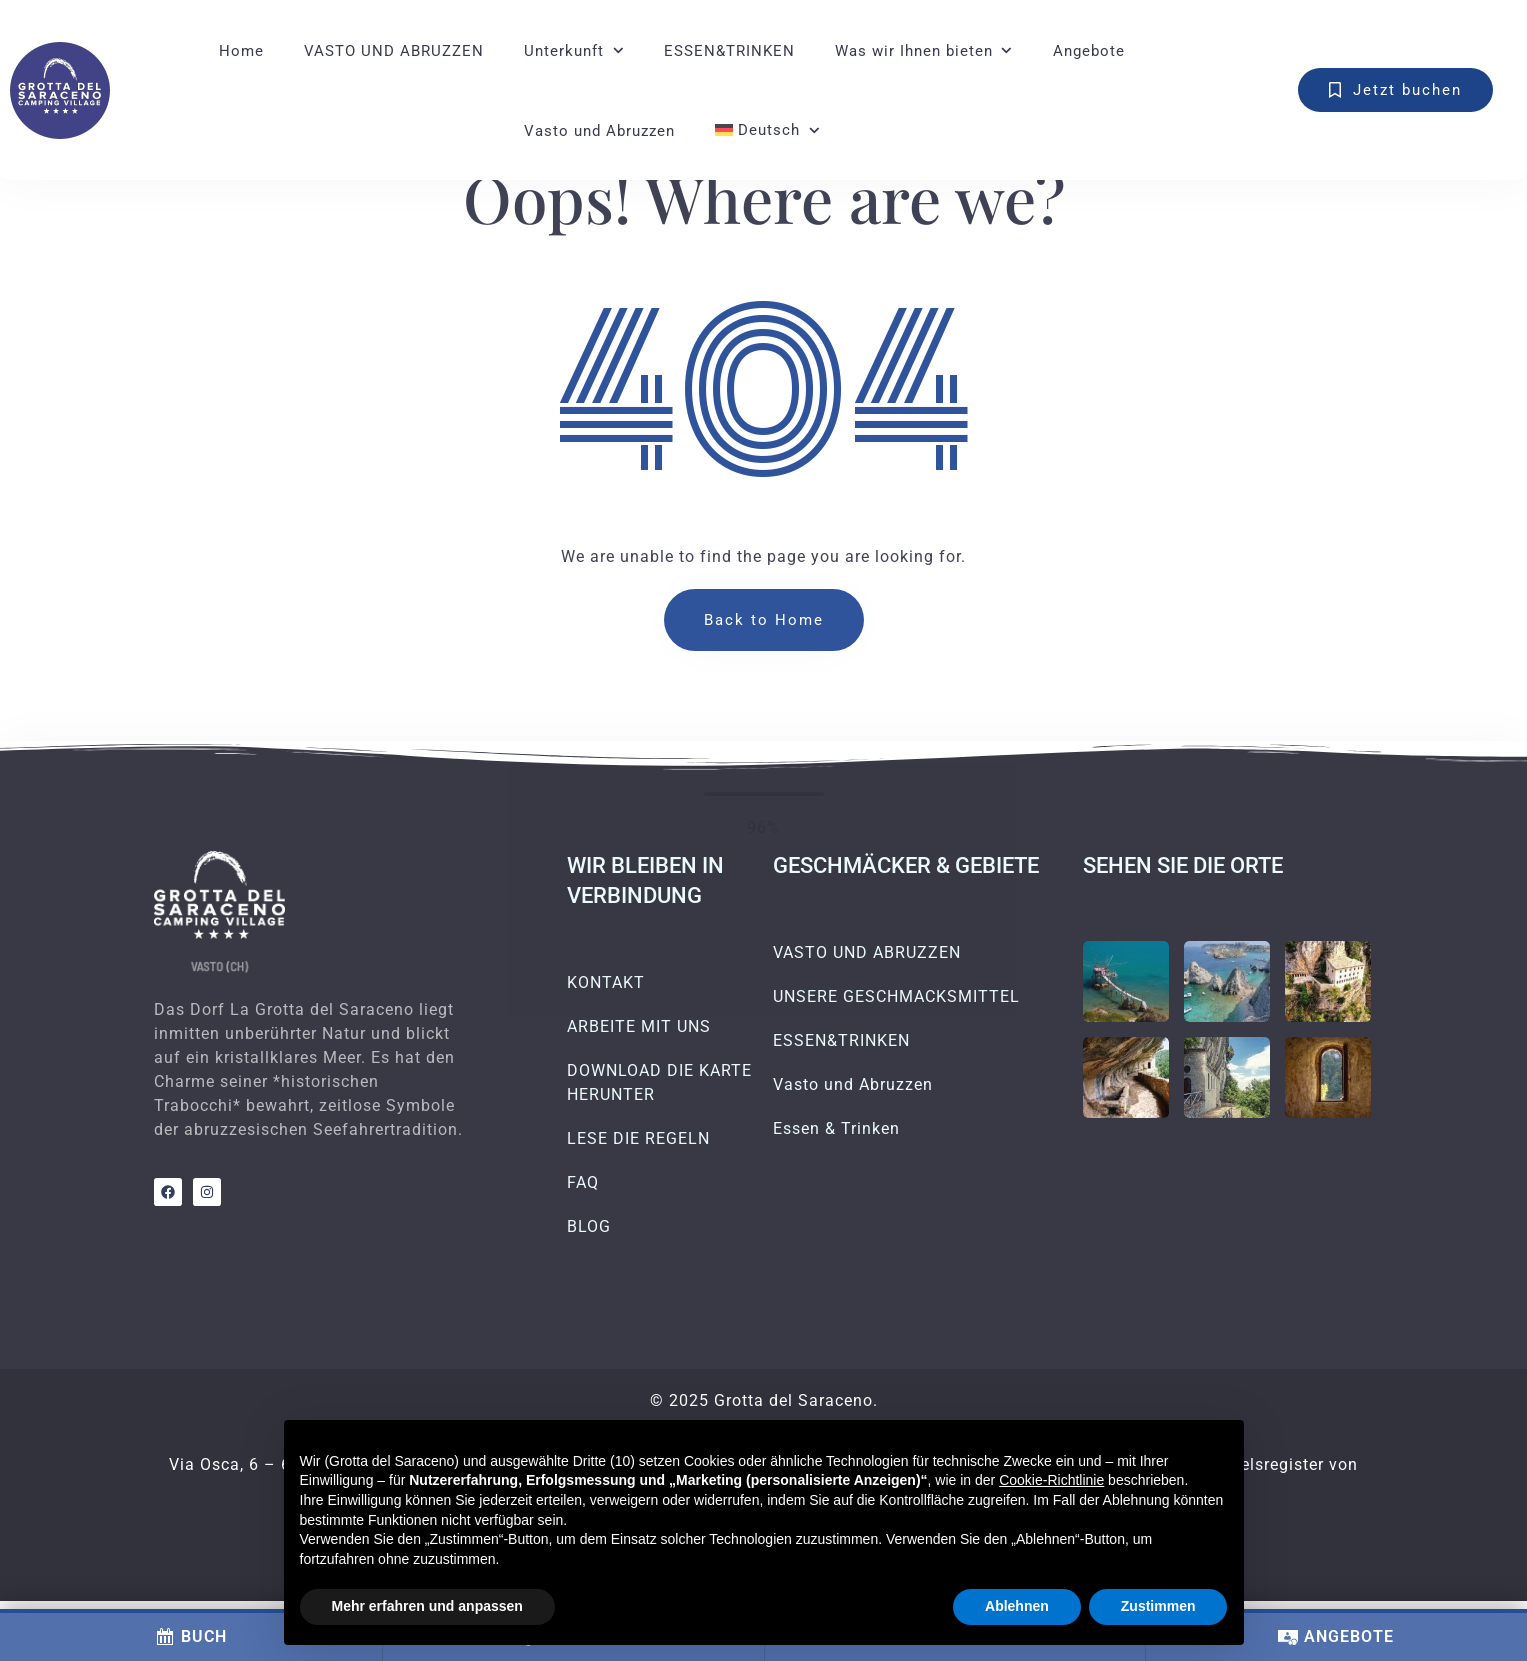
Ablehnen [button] (1017, 1606)
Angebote (1089, 51)
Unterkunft (564, 51)
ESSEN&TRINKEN (729, 51)
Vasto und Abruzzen (599, 131)
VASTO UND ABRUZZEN (394, 51)
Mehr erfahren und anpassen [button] (427, 1606)
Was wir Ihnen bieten (914, 51)
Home (241, 51)
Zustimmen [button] (1158, 1606)
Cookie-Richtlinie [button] (1051, 1480)
